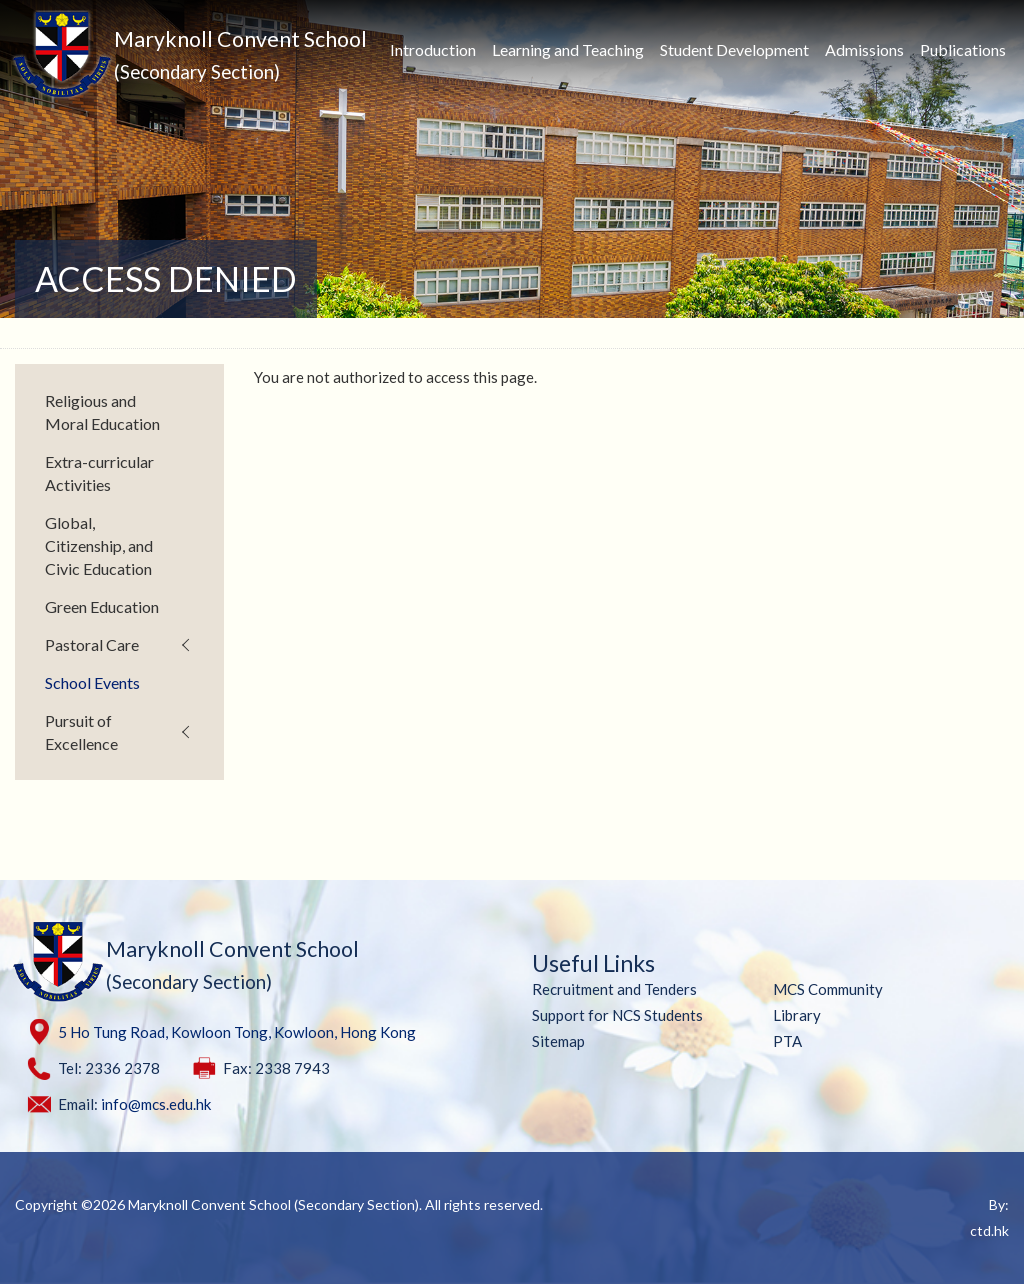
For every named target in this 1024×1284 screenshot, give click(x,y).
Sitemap (558, 1041)
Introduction (433, 49)
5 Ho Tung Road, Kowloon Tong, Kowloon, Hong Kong (237, 1032)
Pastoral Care (92, 644)
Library (797, 1015)
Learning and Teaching (568, 49)
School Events (92, 682)
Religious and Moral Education (102, 412)
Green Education (102, 606)
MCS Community (828, 989)
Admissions (864, 49)
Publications (963, 49)
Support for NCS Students (617, 1015)
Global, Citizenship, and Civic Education (99, 545)
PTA (787, 1041)
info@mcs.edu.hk (156, 1104)
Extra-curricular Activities (99, 473)
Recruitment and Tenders (614, 989)
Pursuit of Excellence (81, 732)
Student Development (734, 49)
